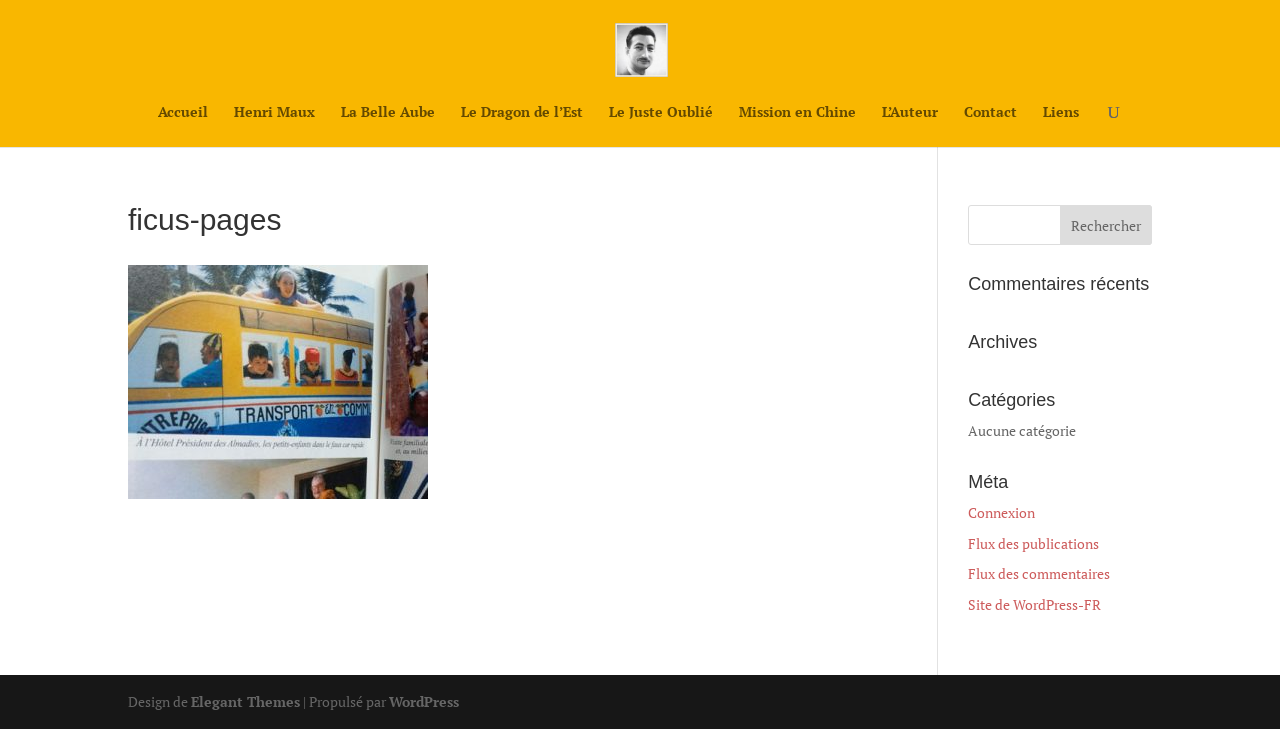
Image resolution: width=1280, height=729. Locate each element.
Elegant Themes (245, 701)
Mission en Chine (797, 113)
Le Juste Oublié (661, 113)
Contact (990, 113)
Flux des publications (1033, 543)
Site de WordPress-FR (1034, 604)
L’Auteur (910, 113)
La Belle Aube (388, 113)
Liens (1061, 113)
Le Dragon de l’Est (522, 113)
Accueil (183, 113)
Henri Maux (274, 113)
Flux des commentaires (1039, 573)
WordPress (424, 701)
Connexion (1001, 512)
